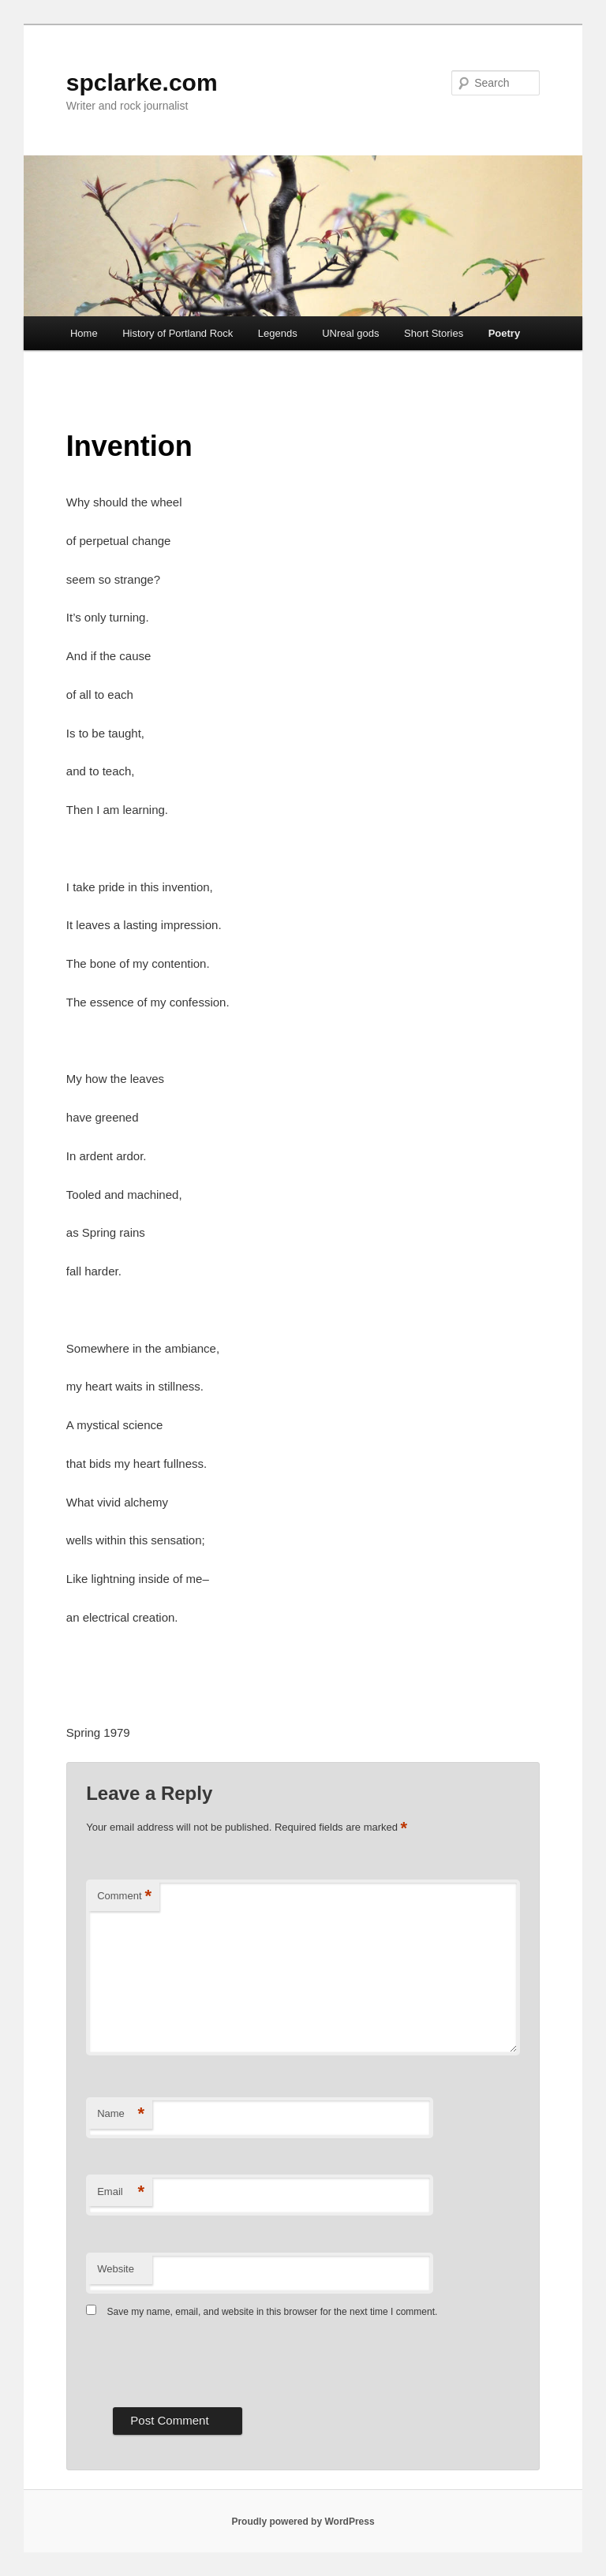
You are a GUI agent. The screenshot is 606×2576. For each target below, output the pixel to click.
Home (84, 333)
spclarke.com (142, 82)
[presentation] (206, 2360)
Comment (124, 1896)
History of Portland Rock (177, 333)
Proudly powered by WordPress (302, 2521)
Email (120, 2192)
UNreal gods (350, 333)
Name (120, 2114)
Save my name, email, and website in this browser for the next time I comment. (272, 2311)
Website (115, 2269)
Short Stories (433, 333)
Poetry (504, 333)
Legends (277, 333)
